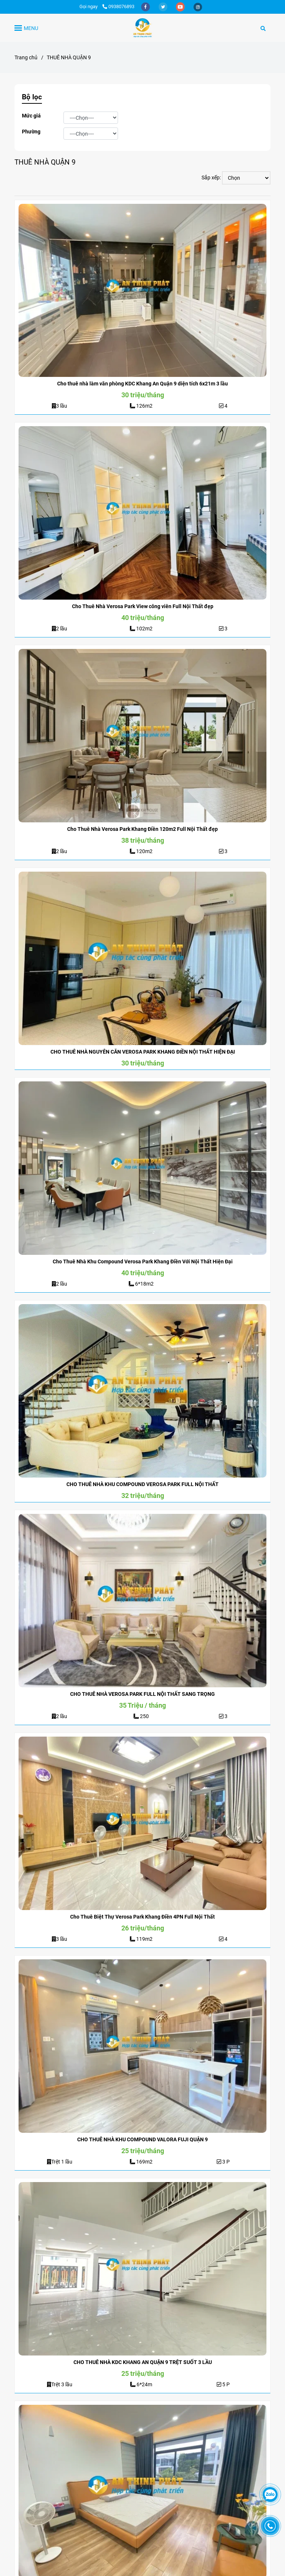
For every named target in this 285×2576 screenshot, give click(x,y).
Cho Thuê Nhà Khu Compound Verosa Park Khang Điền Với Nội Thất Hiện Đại (143, 1261)
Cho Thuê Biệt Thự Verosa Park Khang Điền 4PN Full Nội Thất (142, 1917)
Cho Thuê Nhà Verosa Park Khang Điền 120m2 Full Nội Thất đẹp (142, 829)
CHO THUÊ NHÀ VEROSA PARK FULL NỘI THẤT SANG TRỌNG (142, 1694)
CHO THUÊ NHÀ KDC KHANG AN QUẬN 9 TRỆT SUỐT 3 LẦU (142, 2362)
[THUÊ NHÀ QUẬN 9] (142, 28)
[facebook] (146, 6)
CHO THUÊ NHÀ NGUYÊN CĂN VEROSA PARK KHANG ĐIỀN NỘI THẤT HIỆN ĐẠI (142, 1052)
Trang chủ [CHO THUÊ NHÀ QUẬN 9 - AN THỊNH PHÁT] (25, 57)
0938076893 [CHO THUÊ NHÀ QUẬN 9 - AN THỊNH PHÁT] (118, 6)
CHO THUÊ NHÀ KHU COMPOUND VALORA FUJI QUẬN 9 (142, 2139)
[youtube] (181, 6)
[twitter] (163, 6)
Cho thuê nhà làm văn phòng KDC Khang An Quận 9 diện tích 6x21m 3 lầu (142, 384)
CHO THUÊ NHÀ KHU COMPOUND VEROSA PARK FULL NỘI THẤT (142, 1484)
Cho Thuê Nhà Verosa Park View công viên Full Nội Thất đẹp (142, 606)
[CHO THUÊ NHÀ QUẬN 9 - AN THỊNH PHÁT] (142, 290)
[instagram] (198, 6)
